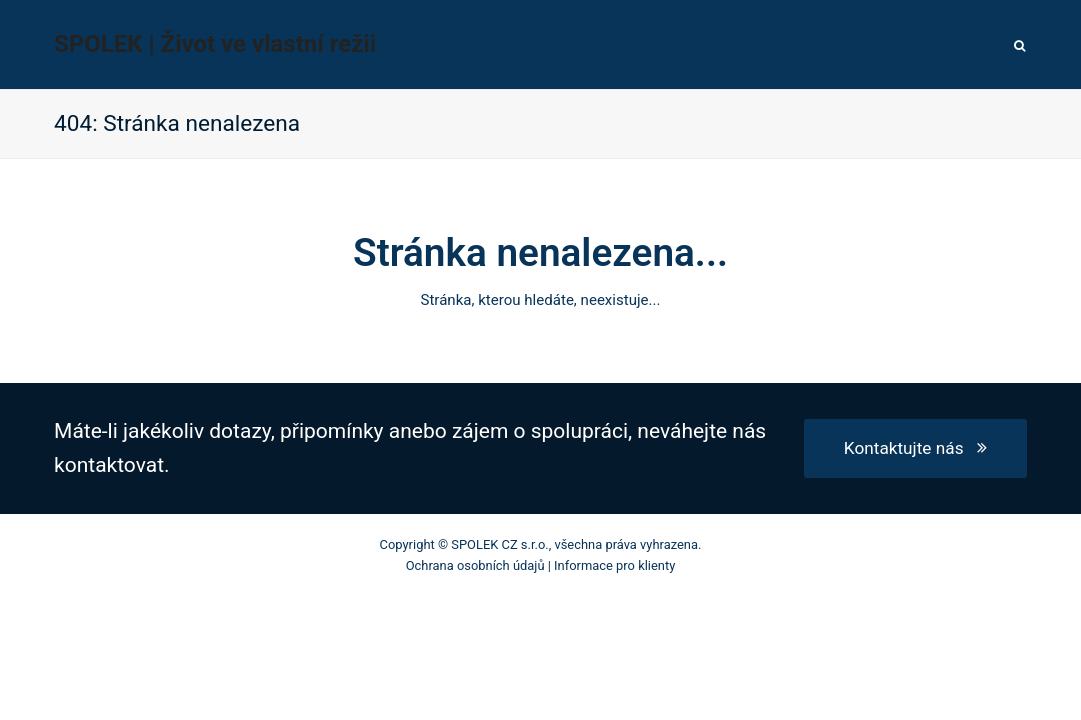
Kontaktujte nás (915, 448)
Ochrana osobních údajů (475, 565)
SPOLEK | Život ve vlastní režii (215, 44)
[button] (1020, 45)
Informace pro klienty (614, 565)
